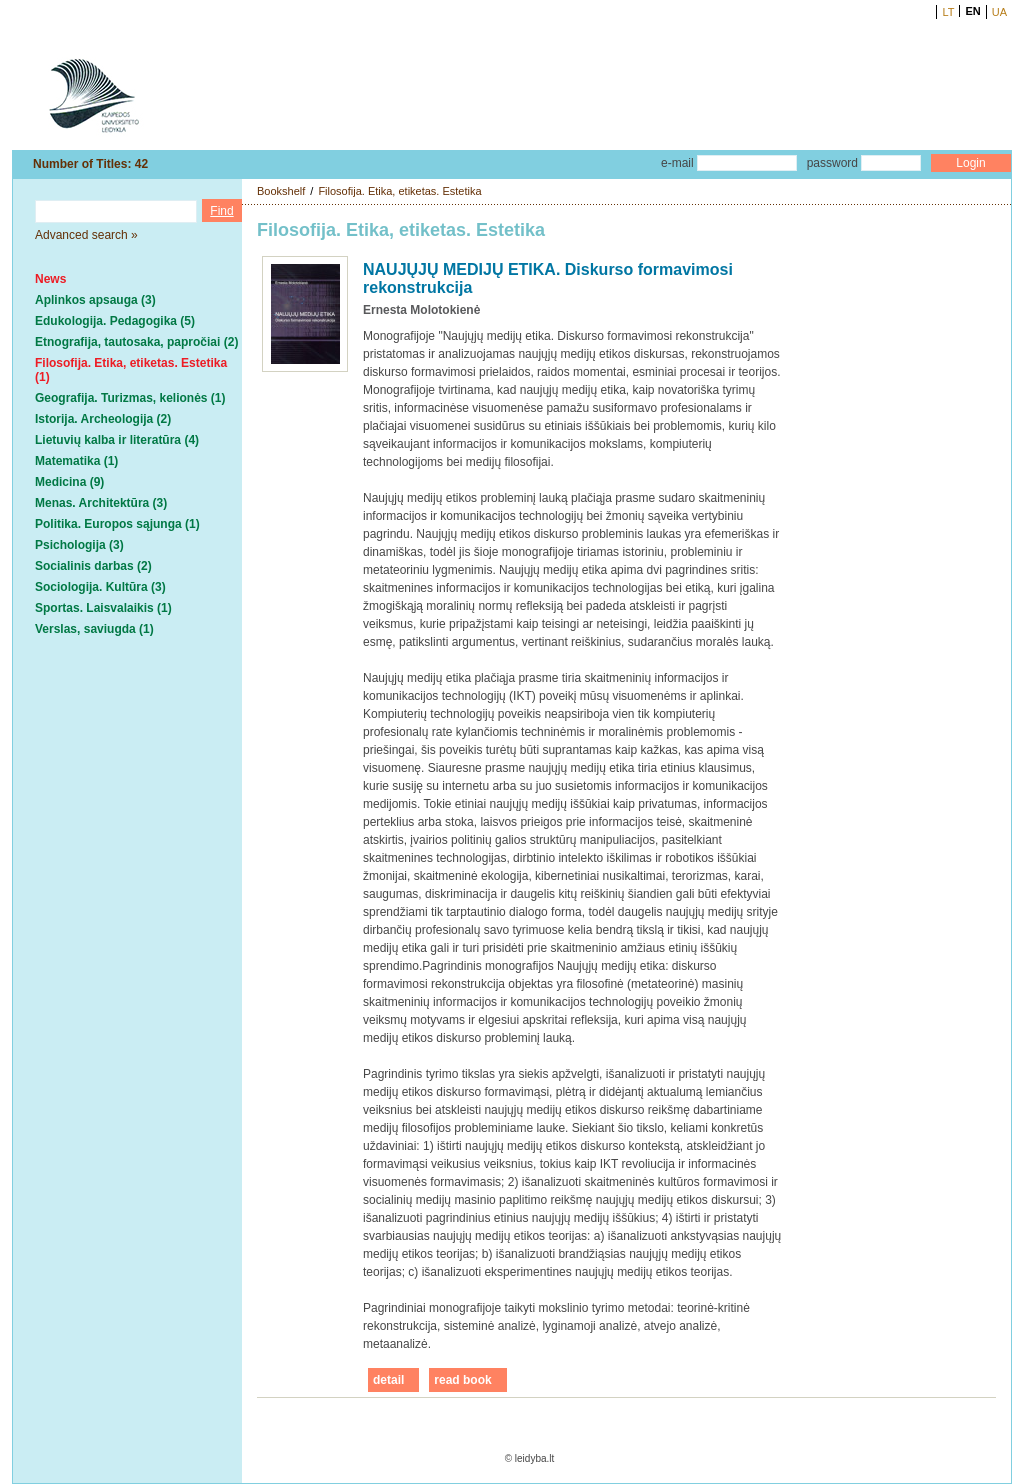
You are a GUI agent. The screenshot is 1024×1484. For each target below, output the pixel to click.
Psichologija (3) (79, 545)
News (50, 279)
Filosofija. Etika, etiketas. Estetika (399, 191)
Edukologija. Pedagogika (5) (115, 321)
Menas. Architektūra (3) (101, 503)
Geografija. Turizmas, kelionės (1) (130, 398)
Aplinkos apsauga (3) (95, 300)
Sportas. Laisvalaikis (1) (103, 608)
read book (462, 1380)
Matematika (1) (76, 461)
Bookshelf (281, 191)
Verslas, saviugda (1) (94, 629)
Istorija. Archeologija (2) (103, 419)
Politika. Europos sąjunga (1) (117, 524)
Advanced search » (86, 235)
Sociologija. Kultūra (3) (100, 587)
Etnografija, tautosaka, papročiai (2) (136, 342)
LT (948, 12)
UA (999, 12)
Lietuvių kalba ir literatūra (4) (117, 440)
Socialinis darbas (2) (93, 566)
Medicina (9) (69, 482)
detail (388, 1380)
